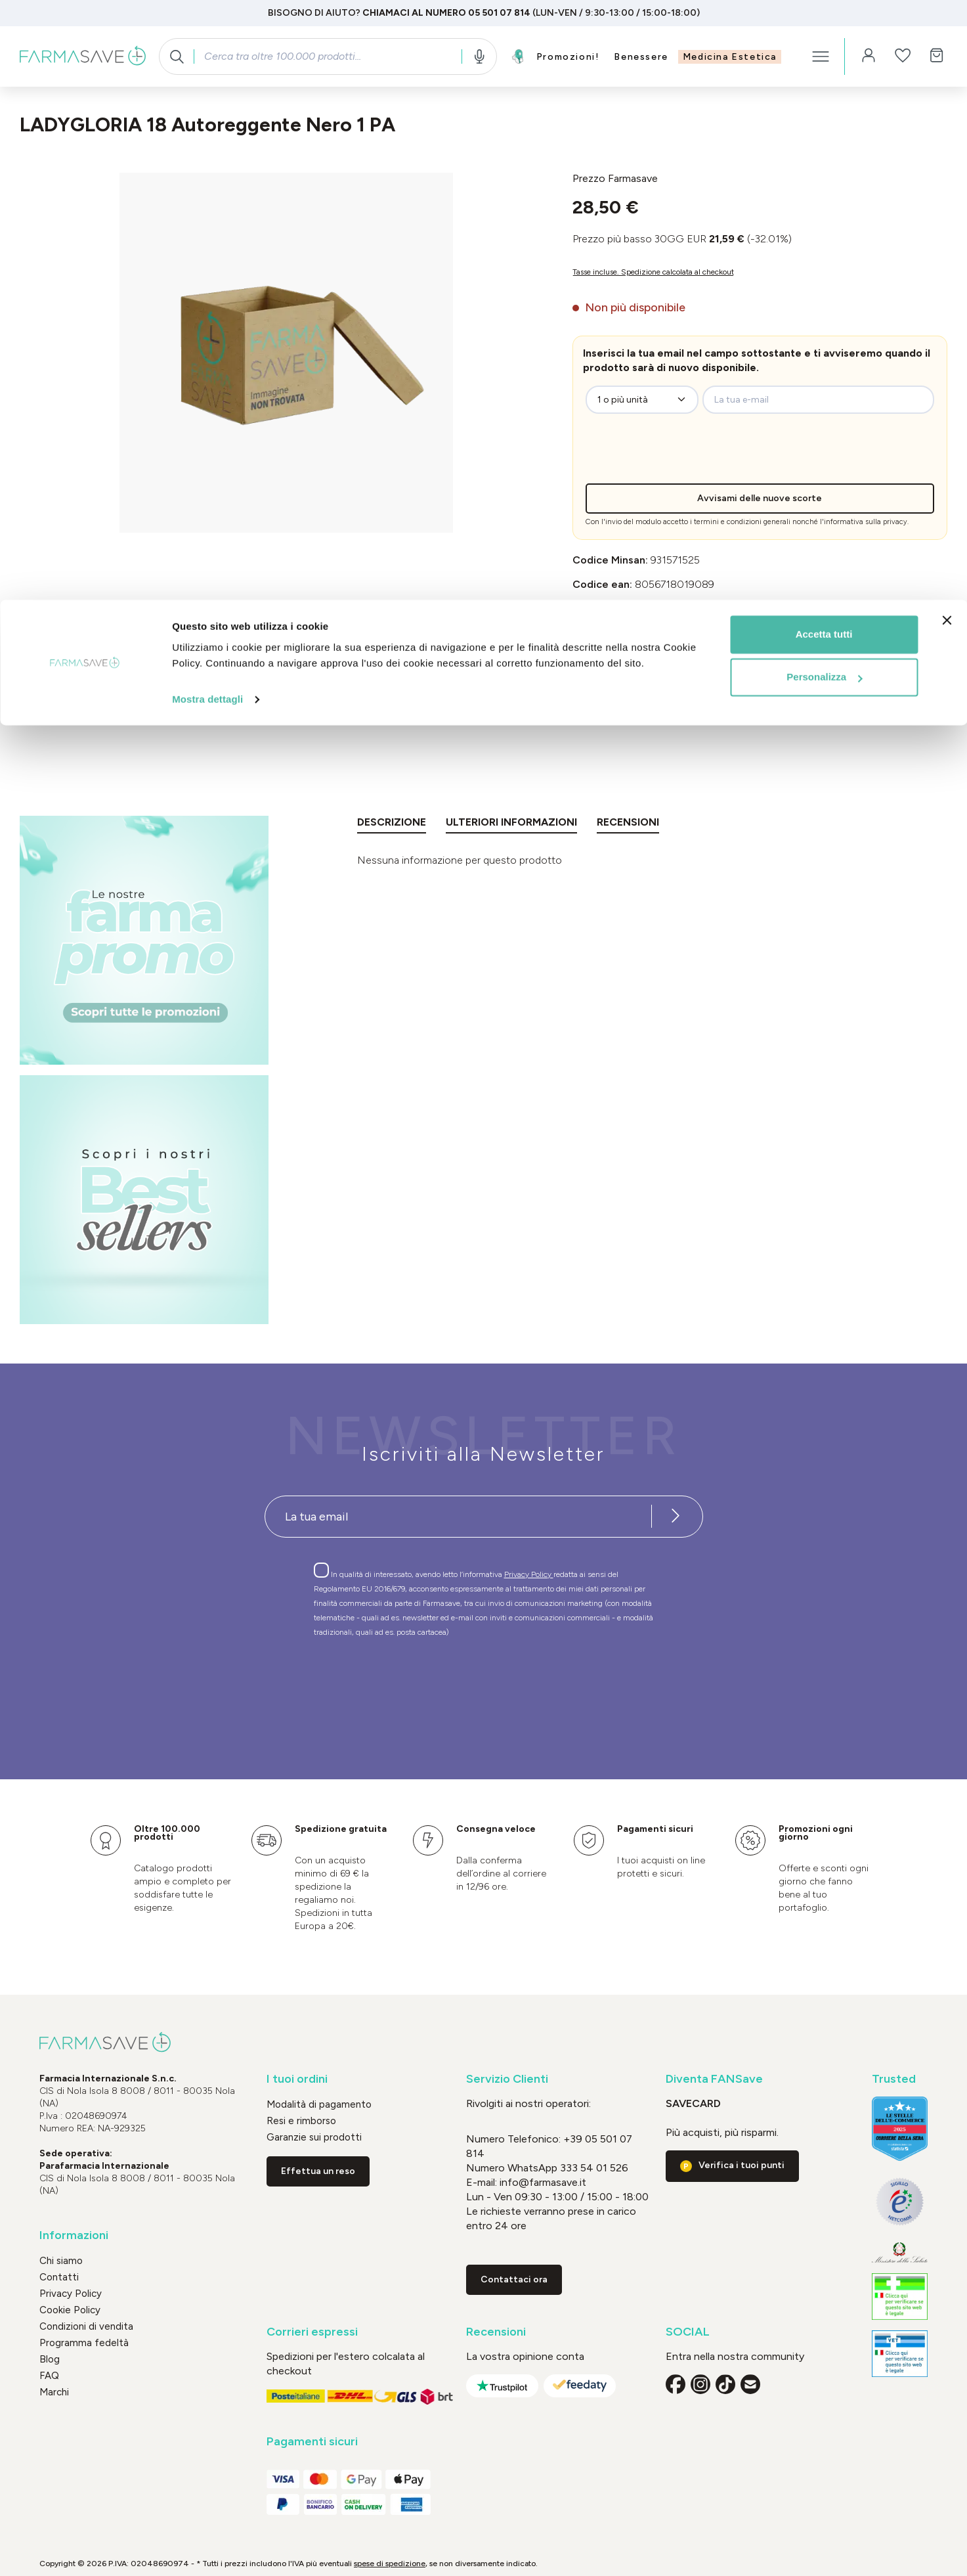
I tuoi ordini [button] (297, 2079)
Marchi (54, 2392)
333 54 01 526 (592, 2168)
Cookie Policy (69, 2310)
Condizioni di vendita (86, 2326)
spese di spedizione (389, 2563)
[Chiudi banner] (946, 20)
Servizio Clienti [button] (507, 2079)
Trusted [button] (894, 2079)
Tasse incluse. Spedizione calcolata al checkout (653, 272)
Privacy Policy (528, 1574)
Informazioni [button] (73, 2235)
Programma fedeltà (84, 2343)
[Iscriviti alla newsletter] (676, 1516)
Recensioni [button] (496, 2332)
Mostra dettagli (207, 99)
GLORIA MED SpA (707, 608)
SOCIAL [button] (688, 2332)
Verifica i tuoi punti (741, 2165)
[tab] (391, 824)
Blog (49, 2359)
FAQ (49, 2376)
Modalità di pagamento (319, 2104)
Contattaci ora (514, 2279)
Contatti (59, 2277)
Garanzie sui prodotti (314, 2137)
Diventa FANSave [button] (714, 2079)
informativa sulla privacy (865, 522)
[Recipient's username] (458, 1516)
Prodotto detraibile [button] (616, 657)
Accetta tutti (824, 34)
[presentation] (693, 457)
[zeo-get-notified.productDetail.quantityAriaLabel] (642, 400)
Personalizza (824, 77)
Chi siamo (61, 2261)
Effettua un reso (318, 2171)
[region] (286, 353)
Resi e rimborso (301, 2121)
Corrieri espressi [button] (312, 2332)
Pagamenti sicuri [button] (312, 2442)
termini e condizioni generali (742, 522)
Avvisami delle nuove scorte (759, 498)
